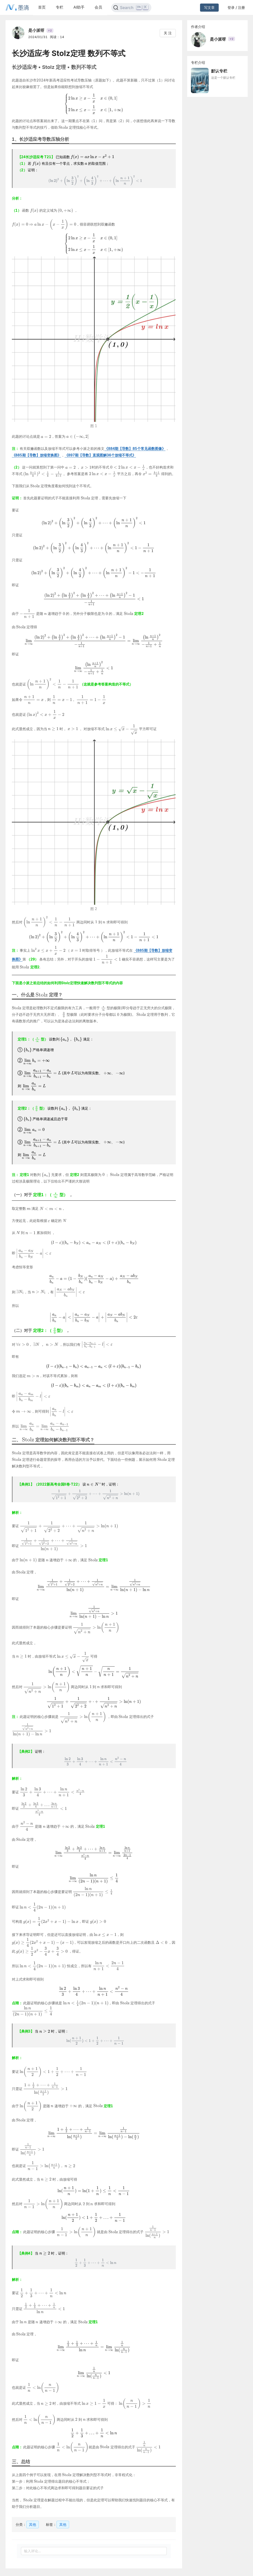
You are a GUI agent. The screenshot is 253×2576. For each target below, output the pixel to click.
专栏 (59, 7)
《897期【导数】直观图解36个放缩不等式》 (100, 455)
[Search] (131, 7)
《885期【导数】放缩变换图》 (36, 455)
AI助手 (79, 7)
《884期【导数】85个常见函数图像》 (134, 448)
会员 (98, 7)
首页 (42, 7)
